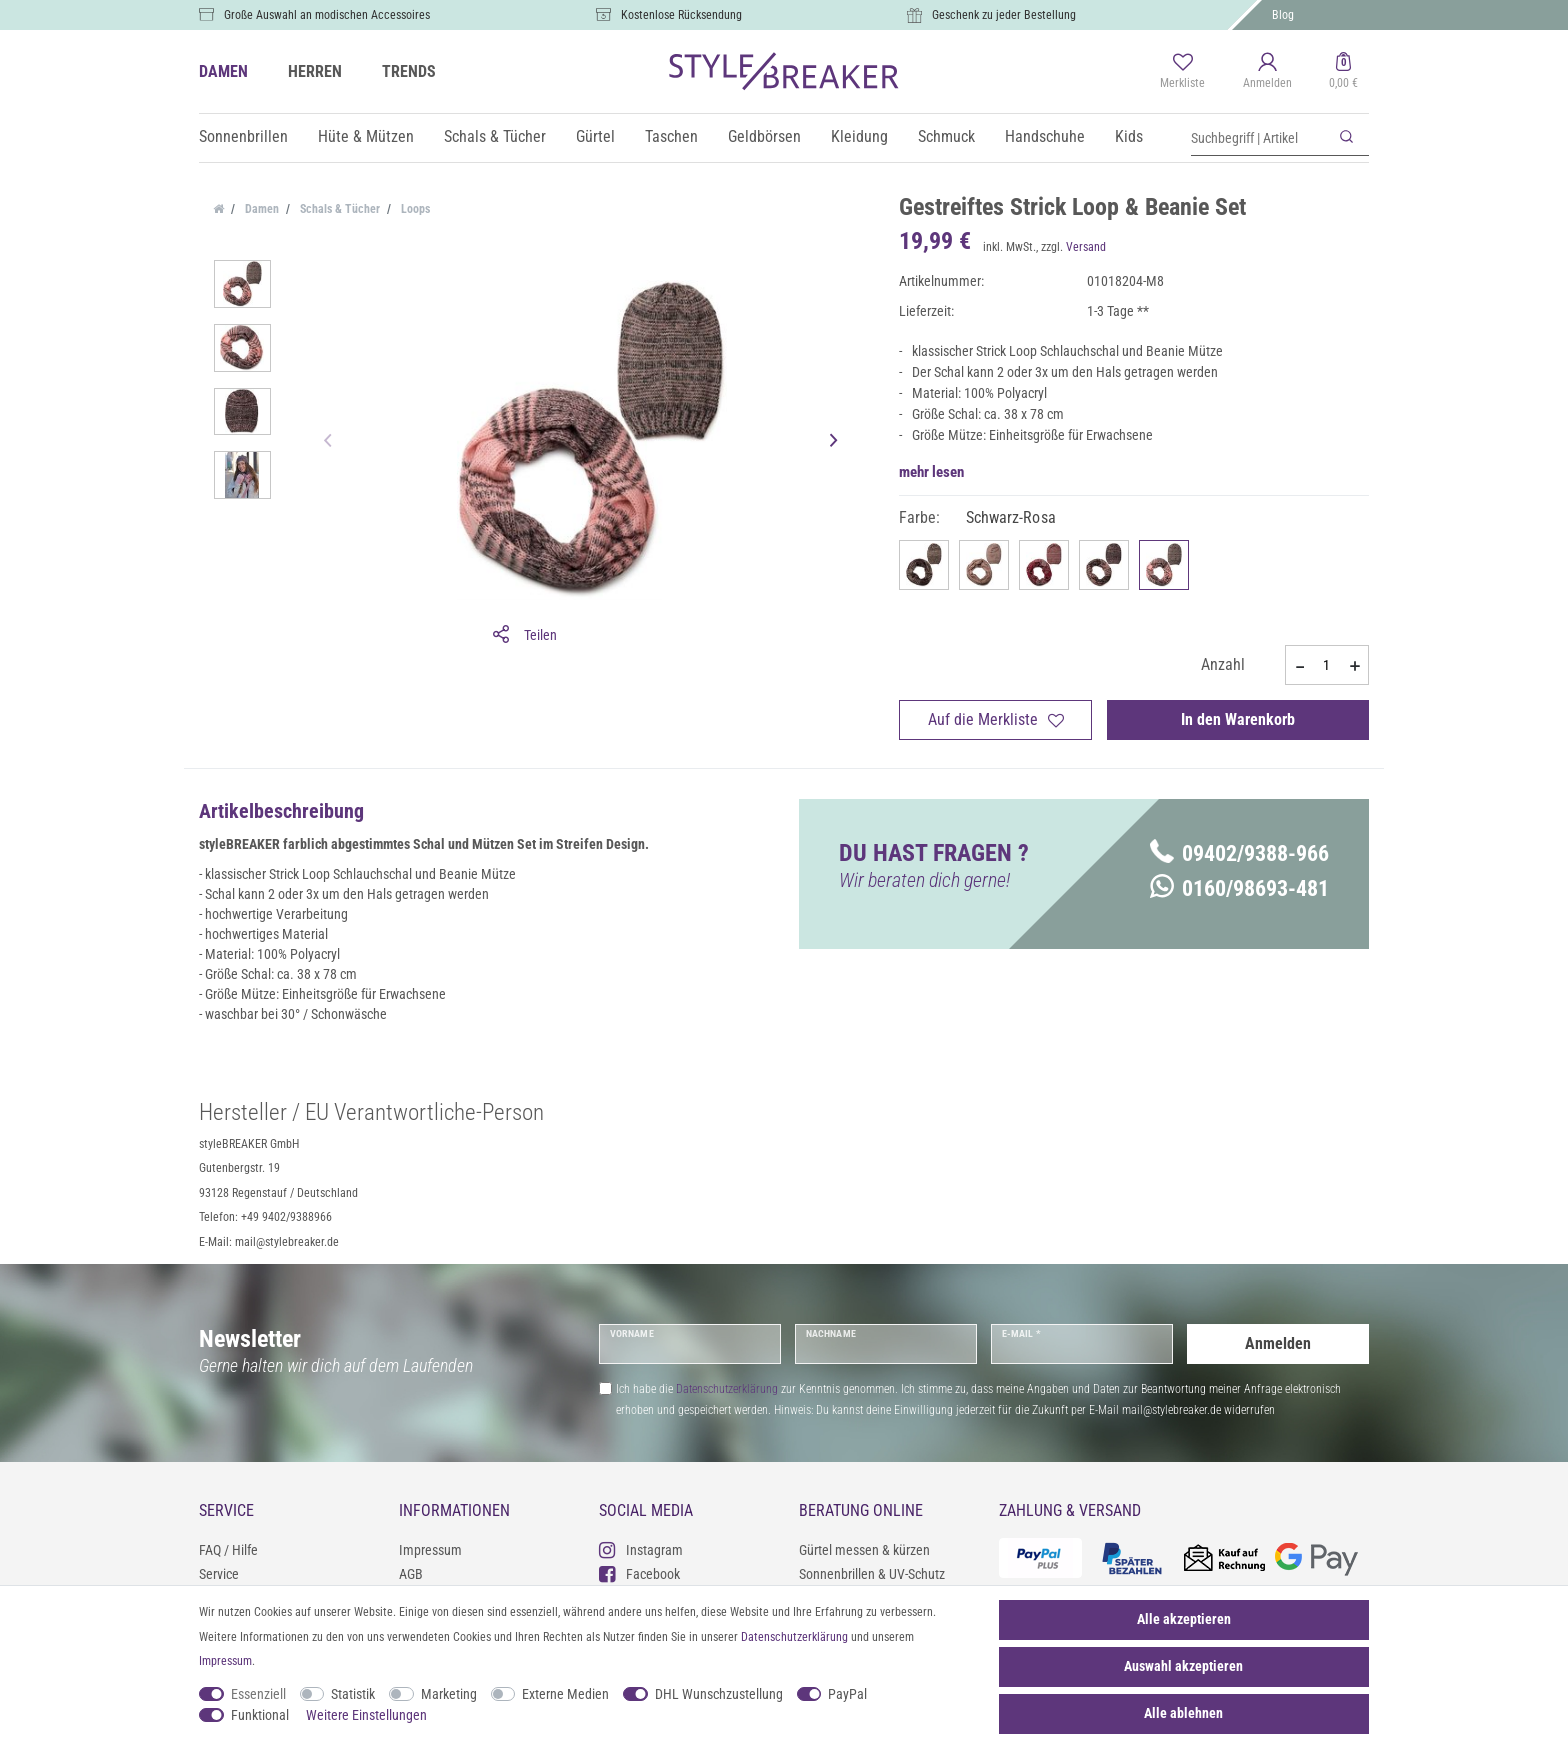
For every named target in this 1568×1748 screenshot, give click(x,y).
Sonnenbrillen (243, 136)
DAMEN (223, 71)
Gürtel (595, 136)
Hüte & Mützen (366, 136)
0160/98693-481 (1239, 888)
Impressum (430, 1550)
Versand (1086, 247)
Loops (414, 209)
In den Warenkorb (1238, 719)
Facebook (639, 1573)
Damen (260, 209)
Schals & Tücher (495, 136)
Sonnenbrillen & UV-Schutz (872, 1574)
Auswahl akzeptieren (1183, 1666)
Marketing (449, 1694)
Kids (1129, 136)
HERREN (315, 71)
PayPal (847, 1694)
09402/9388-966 (1239, 853)
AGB (411, 1574)
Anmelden (1278, 1343)
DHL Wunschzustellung (719, 1694)
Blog (1283, 15)
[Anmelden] (1267, 72)
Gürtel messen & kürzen (864, 1550)
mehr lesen (931, 472)
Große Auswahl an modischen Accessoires (327, 15)
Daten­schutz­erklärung (794, 1637)
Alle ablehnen (1183, 1713)
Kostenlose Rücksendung (681, 15)
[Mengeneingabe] (1327, 665)
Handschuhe (1045, 136)
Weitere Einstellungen (366, 1715)
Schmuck (946, 136)
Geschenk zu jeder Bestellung (1004, 15)
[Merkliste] (1182, 72)
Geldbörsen (764, 136)
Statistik (353, 1694)
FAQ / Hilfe (228, 1550)
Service (219, 1574)
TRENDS (409, 71)
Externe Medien (565, 1694)
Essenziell (258, 1694)
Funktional (260, 1715)
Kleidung (859, 136)
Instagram (641, 1549)
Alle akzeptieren (1184, 1619)
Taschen (671, 136)
